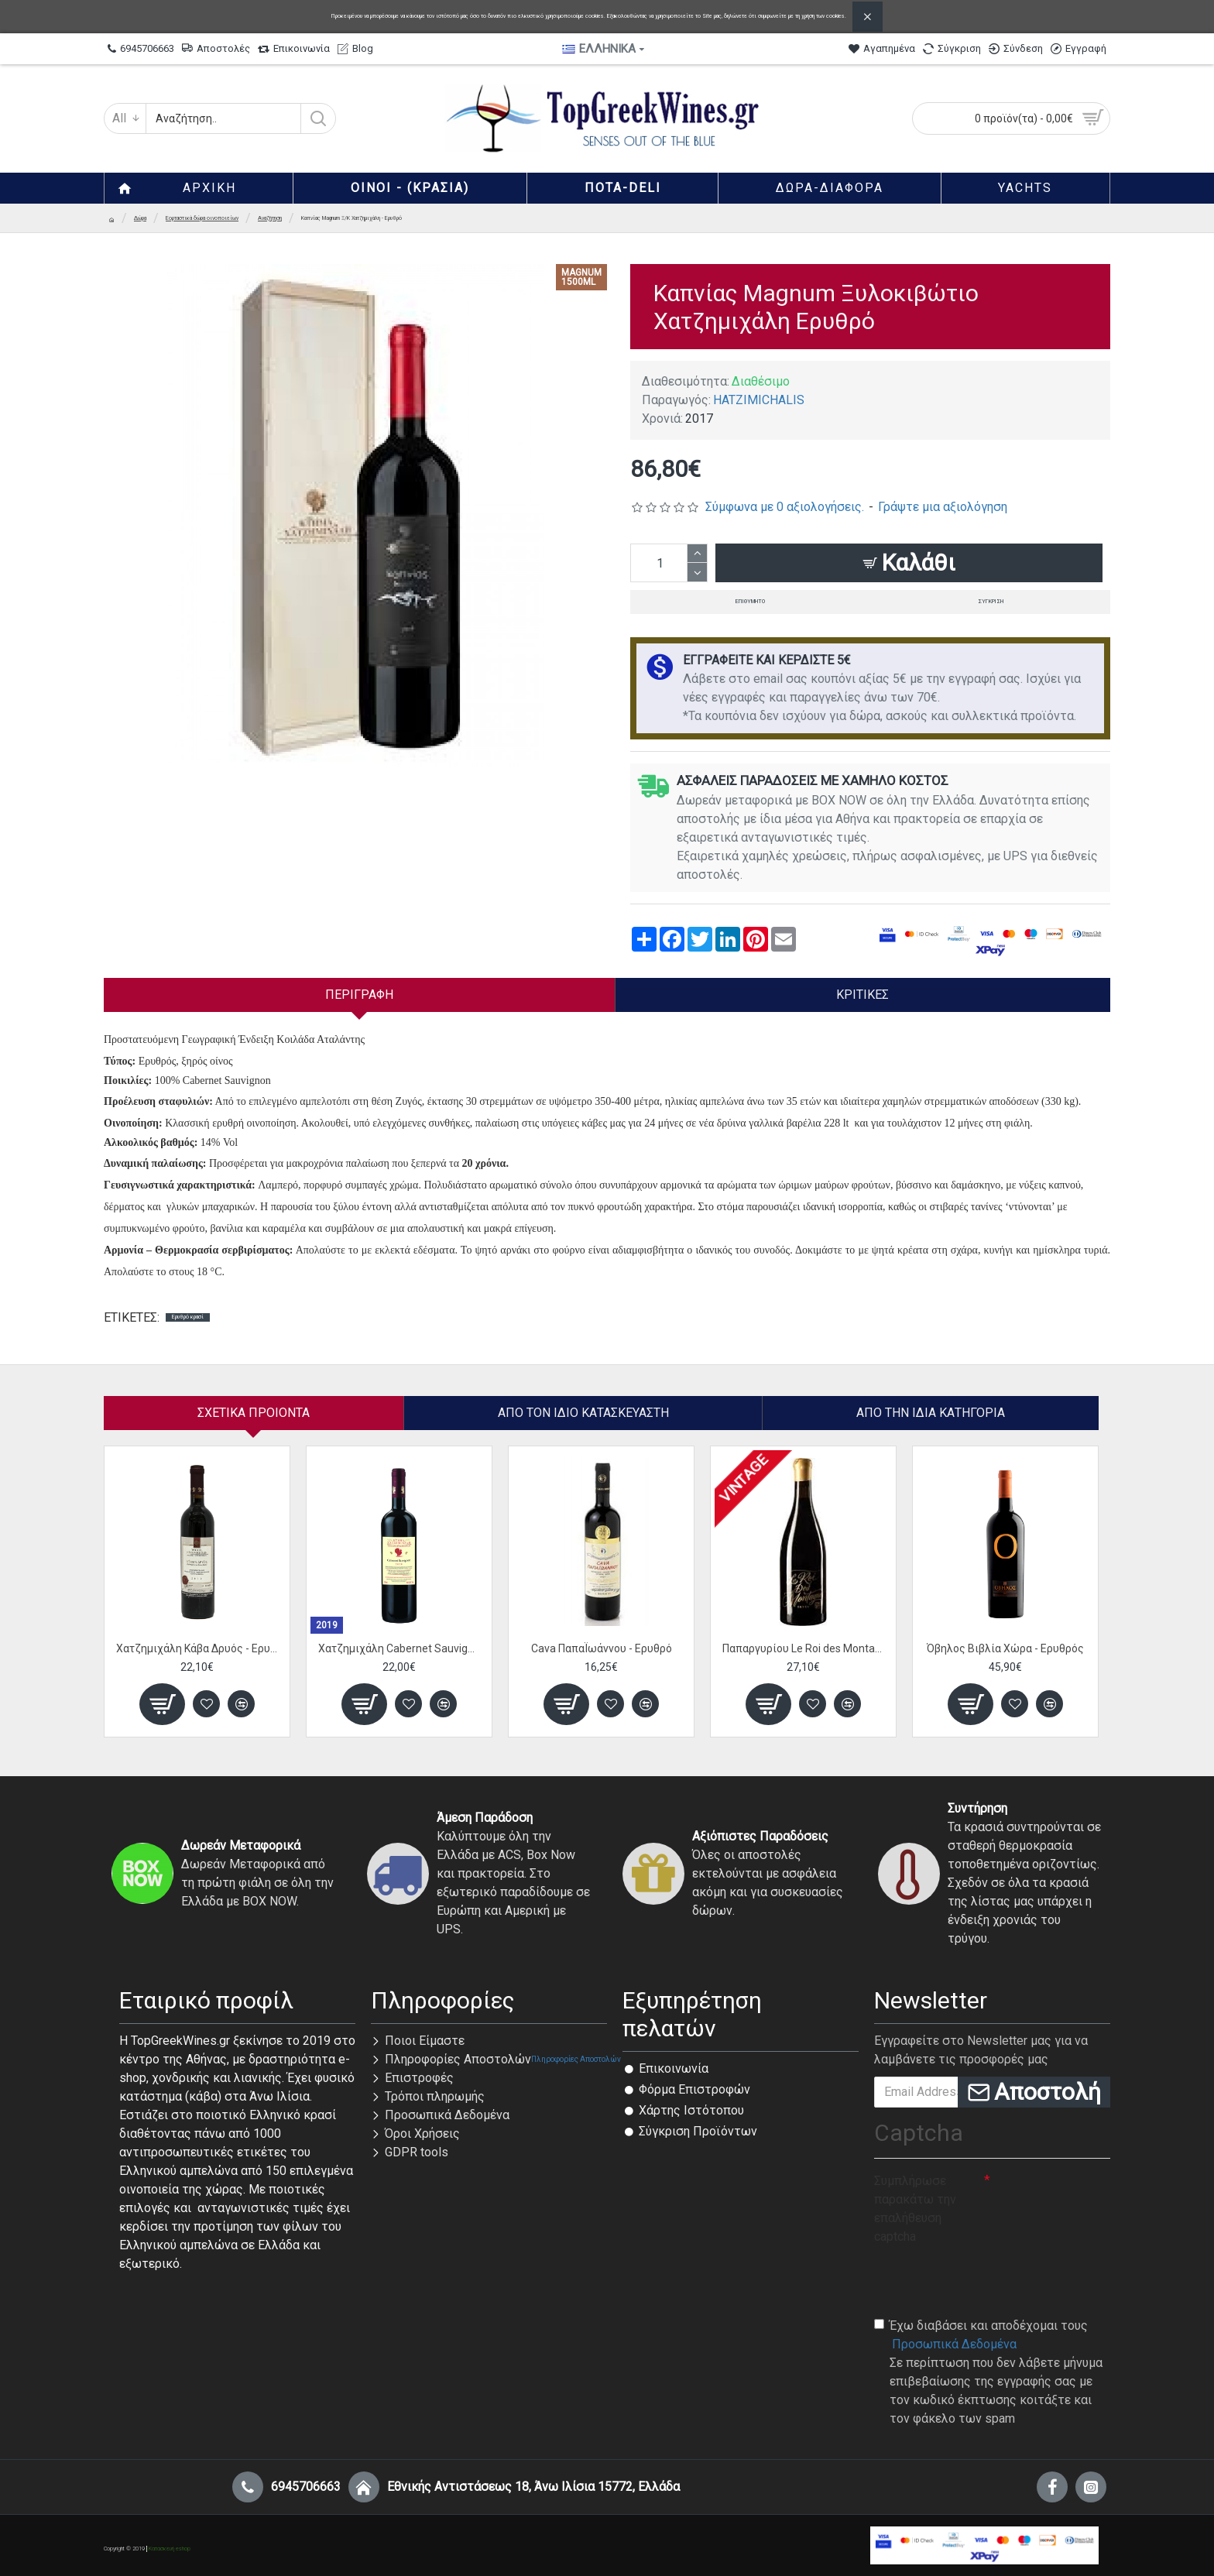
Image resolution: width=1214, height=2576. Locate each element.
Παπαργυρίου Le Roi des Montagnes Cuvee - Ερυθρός (803, 1648)
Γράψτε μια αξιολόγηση (942, 506)
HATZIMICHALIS (758, 400)
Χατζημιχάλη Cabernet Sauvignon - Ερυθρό (399, 1648)
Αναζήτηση (270, 218)
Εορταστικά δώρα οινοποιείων (202, 218)
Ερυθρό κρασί (188, 1317)
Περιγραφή (359, 994)
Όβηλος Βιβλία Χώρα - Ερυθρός (1005, 1648)
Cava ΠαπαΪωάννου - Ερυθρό (601, 1648)
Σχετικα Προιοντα (253, 1412)
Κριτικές (862, 994)
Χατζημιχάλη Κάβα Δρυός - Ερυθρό (197, 1648)
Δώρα (140, 218)
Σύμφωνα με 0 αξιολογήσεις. (784, 506)
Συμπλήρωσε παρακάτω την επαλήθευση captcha (915, 2208)
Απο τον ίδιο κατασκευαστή (583, 1412)
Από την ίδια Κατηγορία (930, 1412)
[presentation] (991, 2280)
